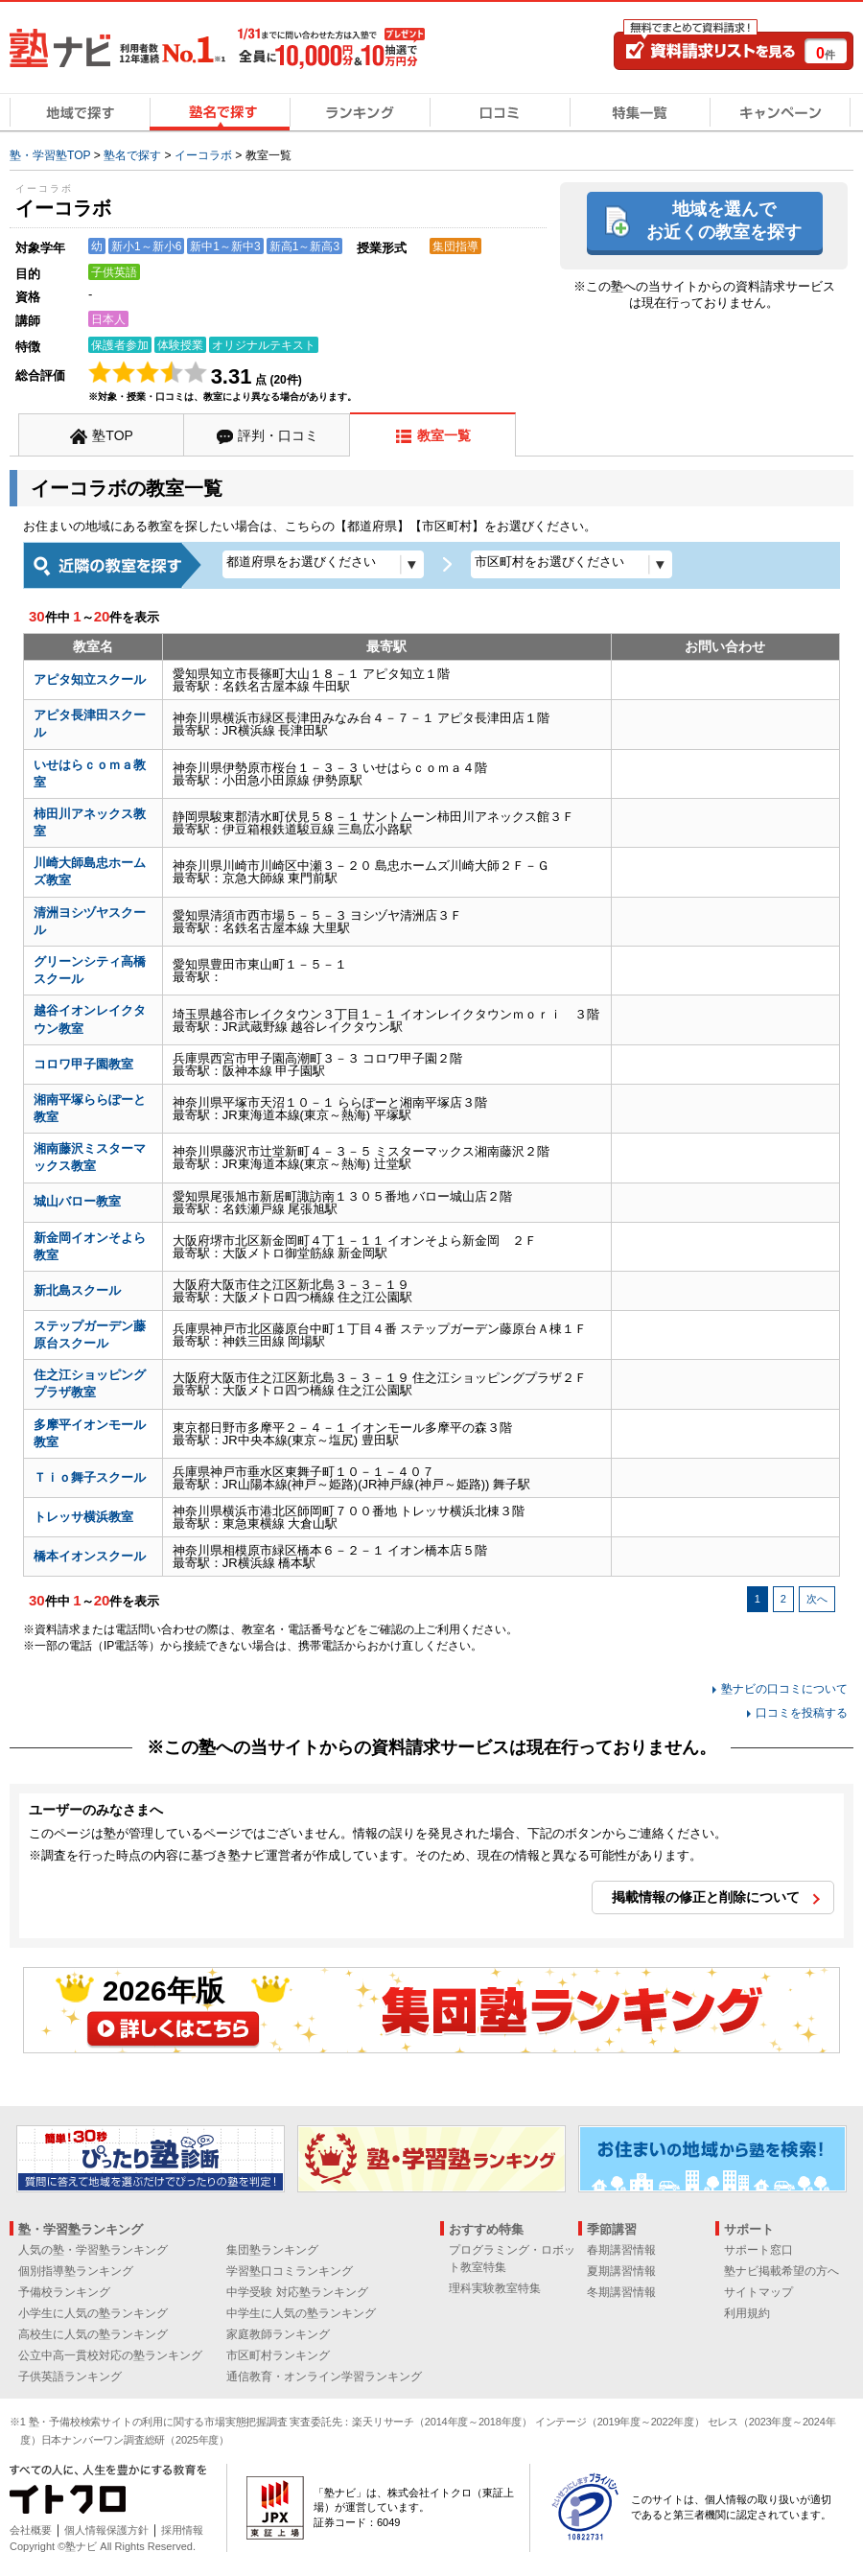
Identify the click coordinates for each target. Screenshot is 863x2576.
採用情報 (182, 2530)
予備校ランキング (64, 2292)
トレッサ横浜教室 (83, 1517)
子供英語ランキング (70, 2376)
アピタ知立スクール (90, 679)
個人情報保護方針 (106, 2530)
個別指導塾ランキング (75, 2271)
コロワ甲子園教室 (83, 1064)
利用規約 (747, 2313)
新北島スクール (77, 1290)
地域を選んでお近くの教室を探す (724, 220)
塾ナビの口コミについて (784, 1689)
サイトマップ (758, 2292)
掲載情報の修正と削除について (706, 1897)
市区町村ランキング (278, 2355)
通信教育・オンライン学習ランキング (324, 2376)
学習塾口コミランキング (289, 2271)
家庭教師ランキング (278, 2334)
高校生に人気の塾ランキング (93, 2334)
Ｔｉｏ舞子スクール (90, 1477)
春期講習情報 (621, 2250)
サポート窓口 (758, 2250)
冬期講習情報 (621, 2292)
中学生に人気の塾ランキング (301, 2313)
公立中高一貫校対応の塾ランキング (110, 2355)
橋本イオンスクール (90, 1556)
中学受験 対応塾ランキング (296, 2292)
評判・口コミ (278, 435)
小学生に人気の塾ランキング (93, 2313)
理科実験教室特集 (495, 2288)
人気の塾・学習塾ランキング (93, 2250)
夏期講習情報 (621, 2271)
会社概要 (31, 2530)
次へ (817, 1598)
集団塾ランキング (272, 2250)
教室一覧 (444, 435)
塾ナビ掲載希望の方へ (781, 2271)
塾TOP (112, 435)
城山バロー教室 (77, 1201)
